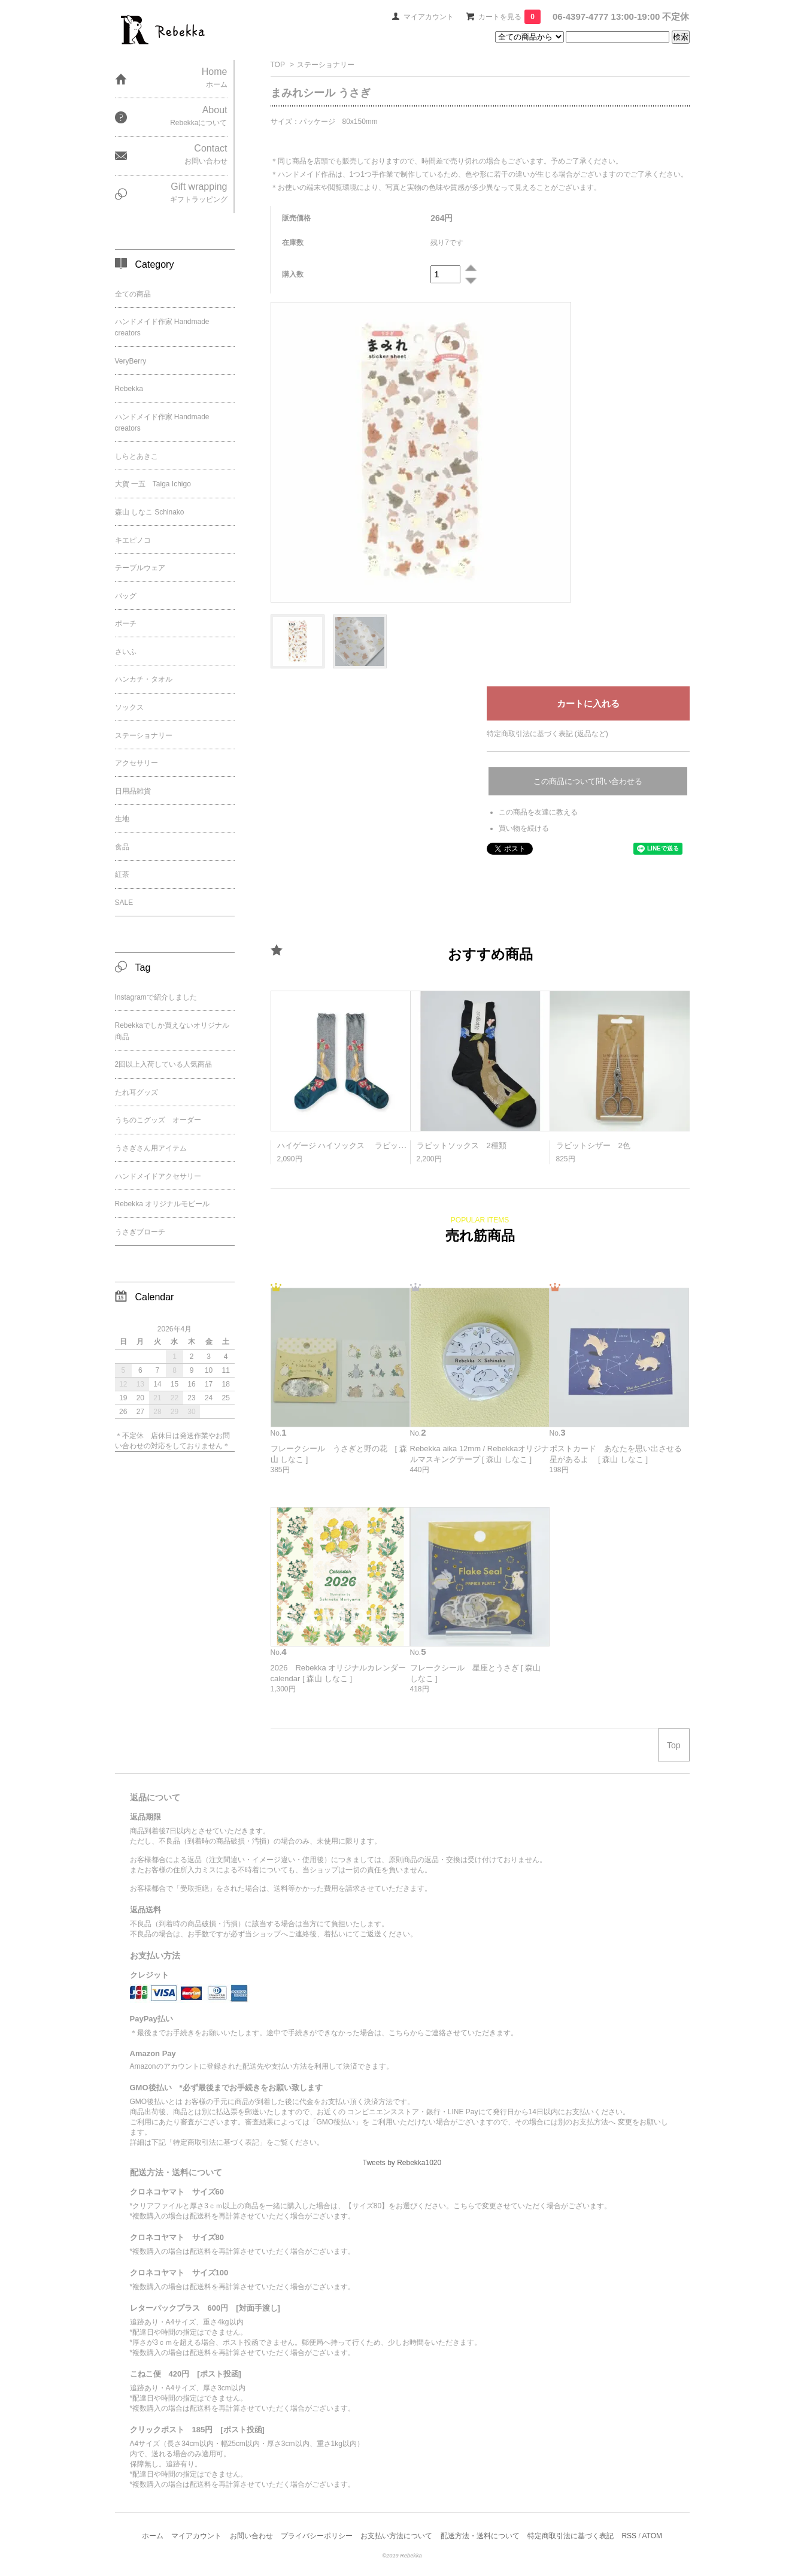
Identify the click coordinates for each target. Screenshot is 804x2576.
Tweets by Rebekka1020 (402, 2163)
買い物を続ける (524, 828)
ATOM (652, 2536)
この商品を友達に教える (538, 812)
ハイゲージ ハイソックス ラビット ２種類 (357, 1145)
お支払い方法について (396, 2536)
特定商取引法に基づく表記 (570, 2536)
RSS (628, 2536)
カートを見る (509, 17)
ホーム (152, 2536)
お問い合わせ (251, 2536)
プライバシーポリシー (317, 2536)
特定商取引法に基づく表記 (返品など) (547, 733)
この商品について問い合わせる (587, 781)
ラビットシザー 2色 (593, 1145)
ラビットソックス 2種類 (461, 1145)
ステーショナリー (325, 64)
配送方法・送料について (480, 2536)
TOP (278, 64)
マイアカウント (428, 17)
